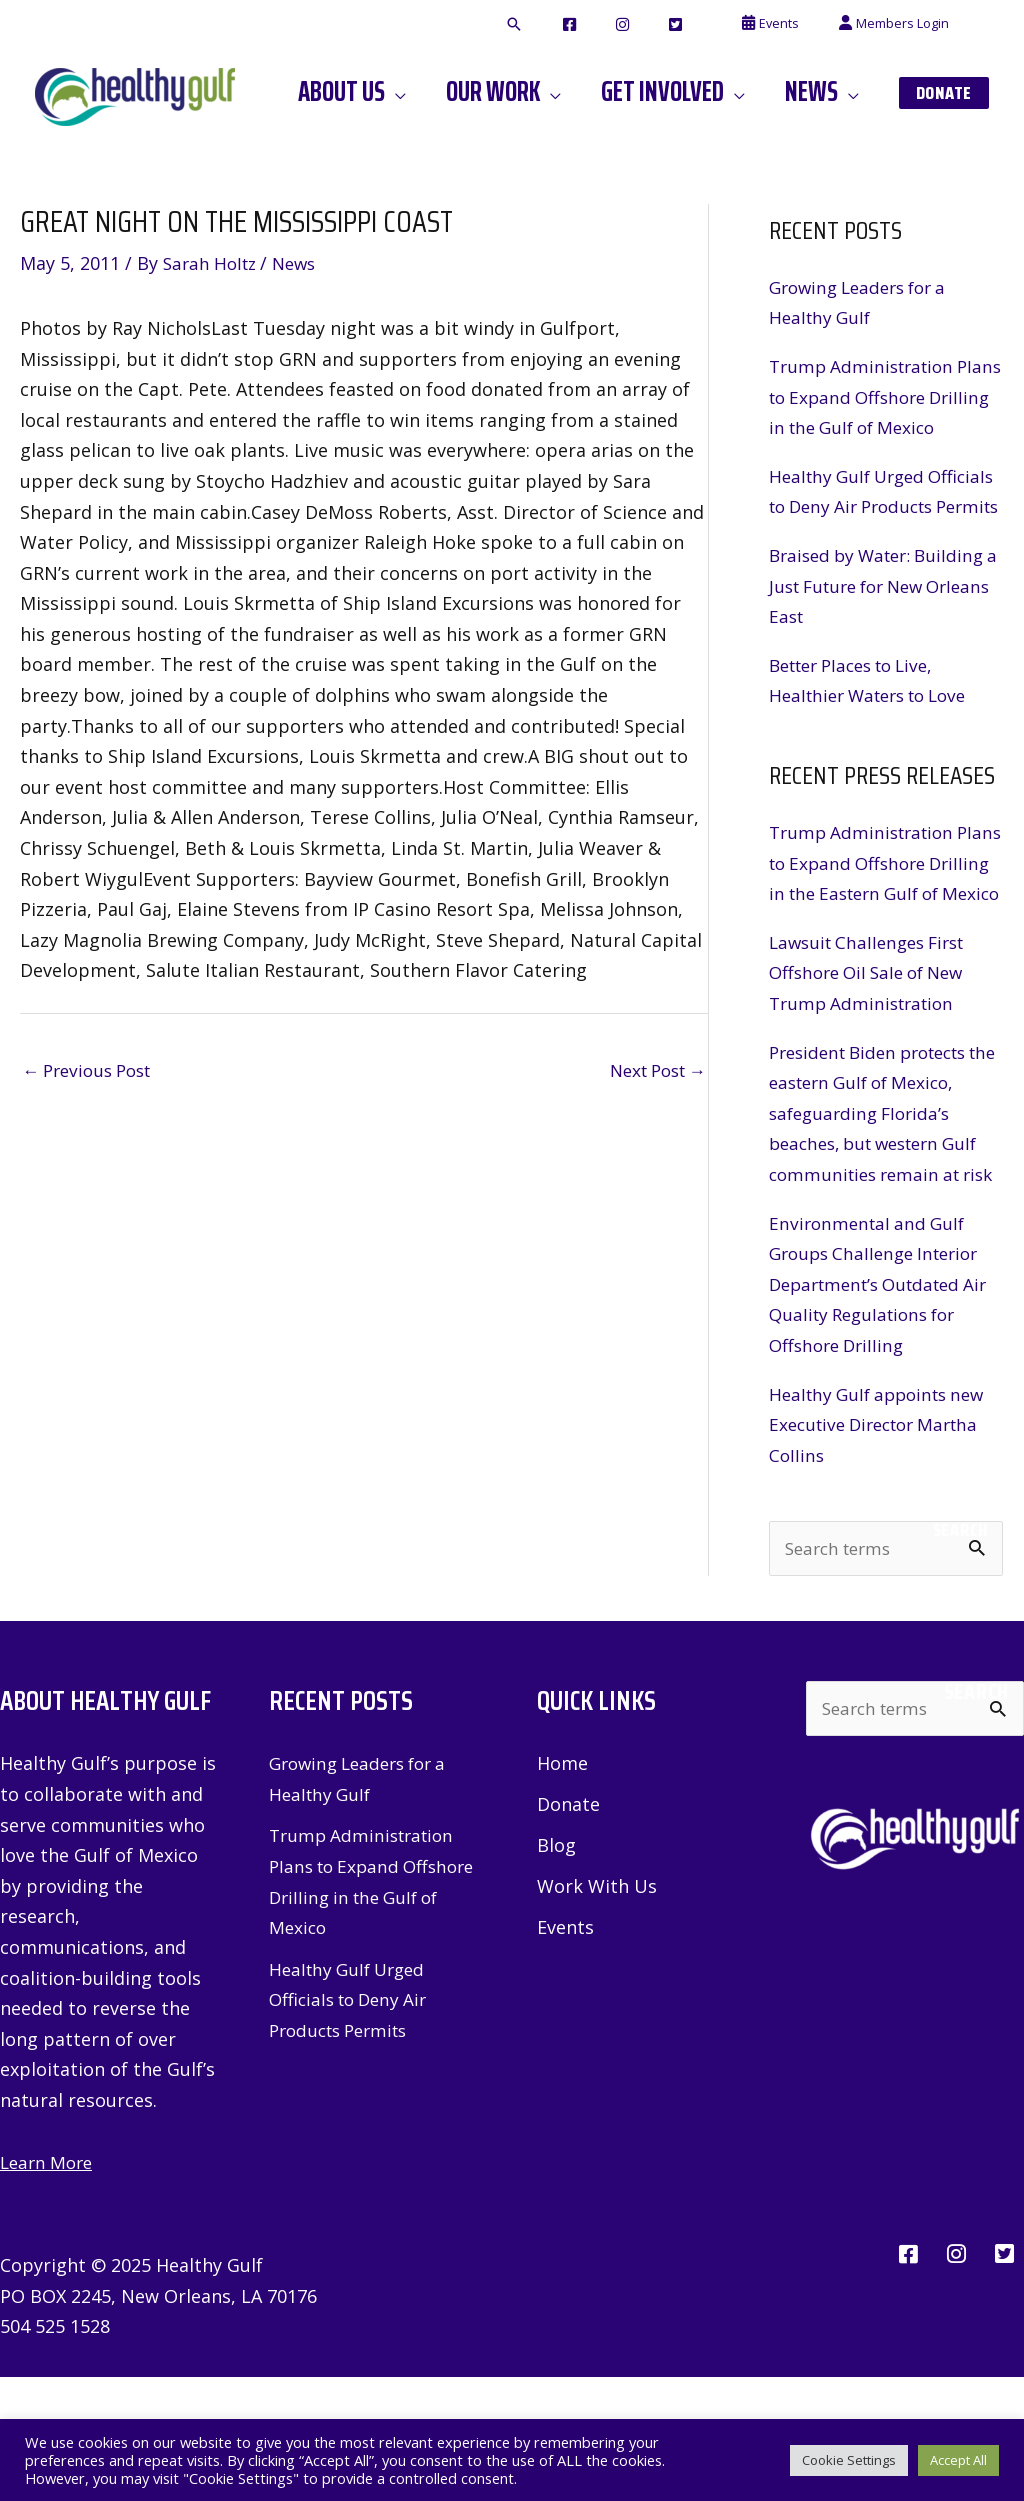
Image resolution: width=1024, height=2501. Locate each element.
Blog (556, 1970)
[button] (589, 25)
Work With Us (597, 2011)
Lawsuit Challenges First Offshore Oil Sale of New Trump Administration (874, 1064)
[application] (448, 92)
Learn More (49, 2286)
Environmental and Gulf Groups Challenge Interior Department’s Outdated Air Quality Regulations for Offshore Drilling (883, 1406)
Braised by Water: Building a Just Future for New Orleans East (883, 646)
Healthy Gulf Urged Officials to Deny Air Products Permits (854, 536)
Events (565, 2053)
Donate (568, 1929)
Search (960, 1652)
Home (562, 1887)
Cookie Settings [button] (849, 2460)
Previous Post (92, 1070)
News (303, 263)
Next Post (652, 1070)
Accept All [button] (958, 2460)
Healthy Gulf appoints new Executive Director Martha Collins (884, 1546)
